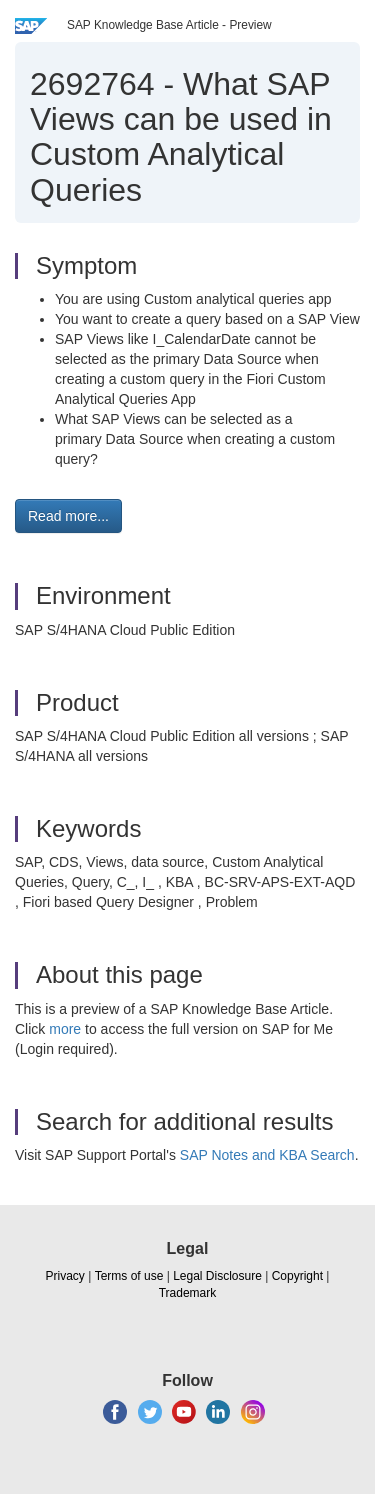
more (65, 1029)
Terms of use (129, 1276)
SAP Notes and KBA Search (267, 1155)
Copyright (297, 1276)
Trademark (188, 1293)
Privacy (65, 1276)
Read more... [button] (68, 516)
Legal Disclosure (217, 1276)
